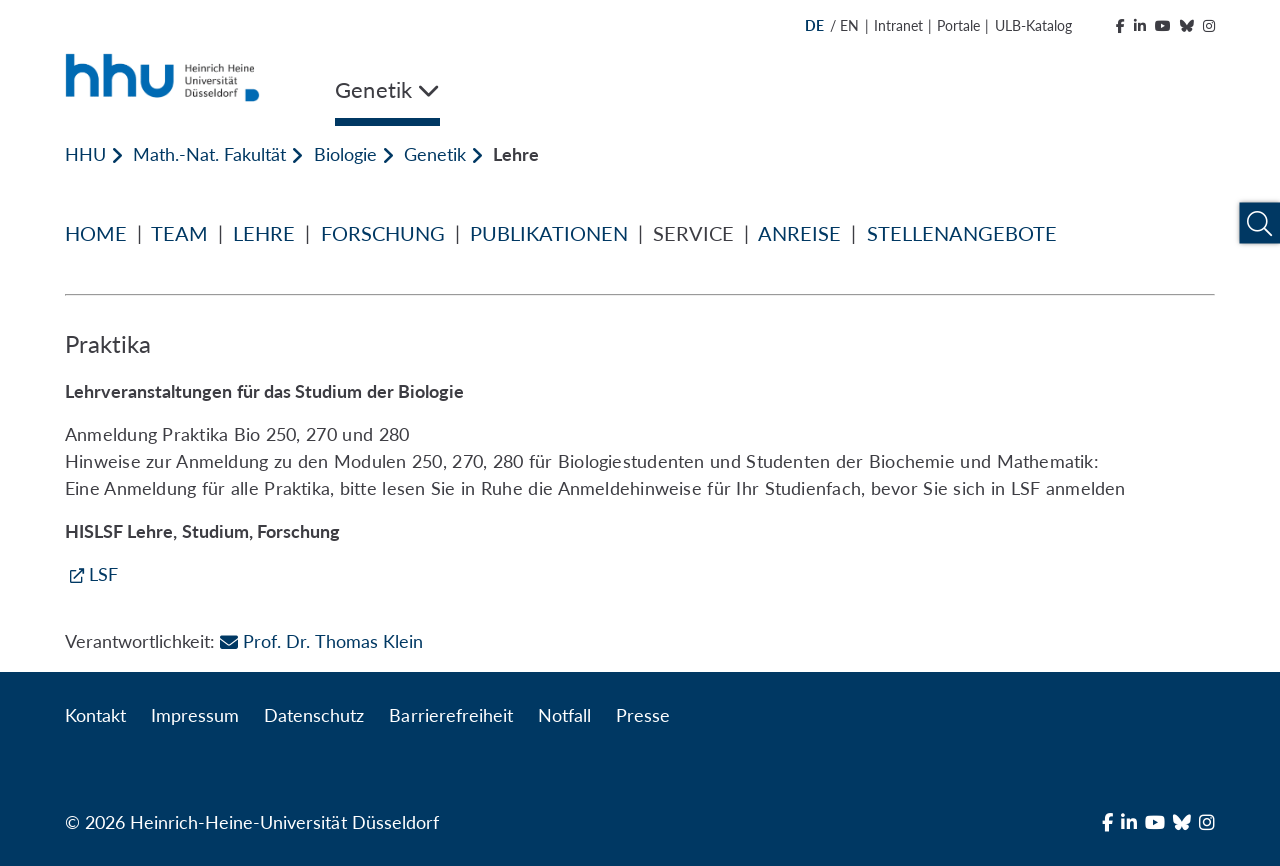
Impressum (195, 715)
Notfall (564, 715)
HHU (85, 154)
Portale (958, 25)
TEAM (179, 233)
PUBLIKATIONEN (549, 233)
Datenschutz (314, 715)
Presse (643, 715)
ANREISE (799, 233)
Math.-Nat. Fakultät (209, 154)
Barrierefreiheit (450, 715)
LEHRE (264, 233)
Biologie (345, 154)
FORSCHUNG (383, 233)
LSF (103, 574)
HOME (96, 233)
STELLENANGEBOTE (962, 233)
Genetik (435, 154)
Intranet (898, 25)
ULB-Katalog (1033, 25)
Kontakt (95, 715)
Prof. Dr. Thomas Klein (321, 641)
